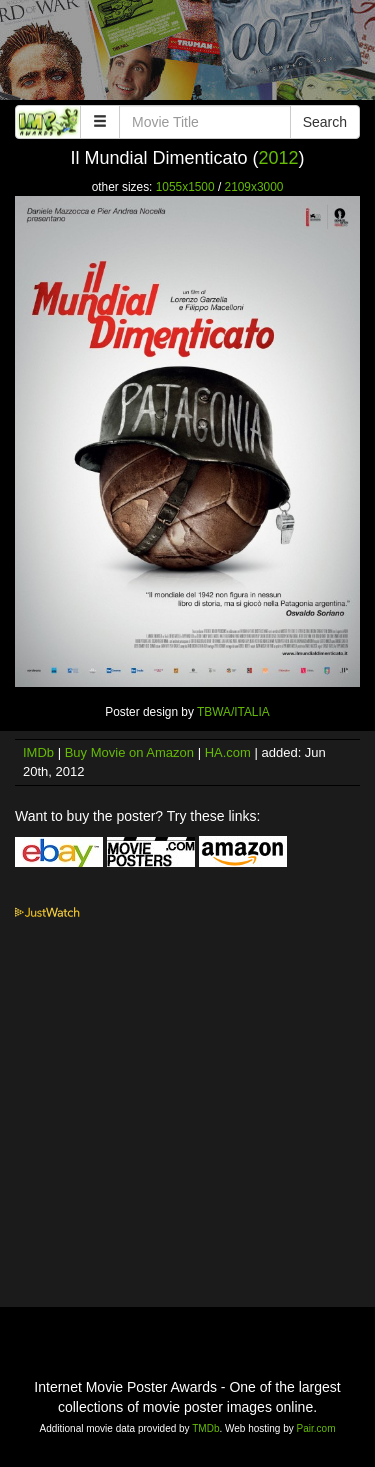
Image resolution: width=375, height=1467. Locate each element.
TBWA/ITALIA (233, 712)
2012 (279, 158)
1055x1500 (185, 187)
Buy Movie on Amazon (129, 752)
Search (325, 122)
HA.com (228, 752)
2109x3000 (254, 187)
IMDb (38, 752)
